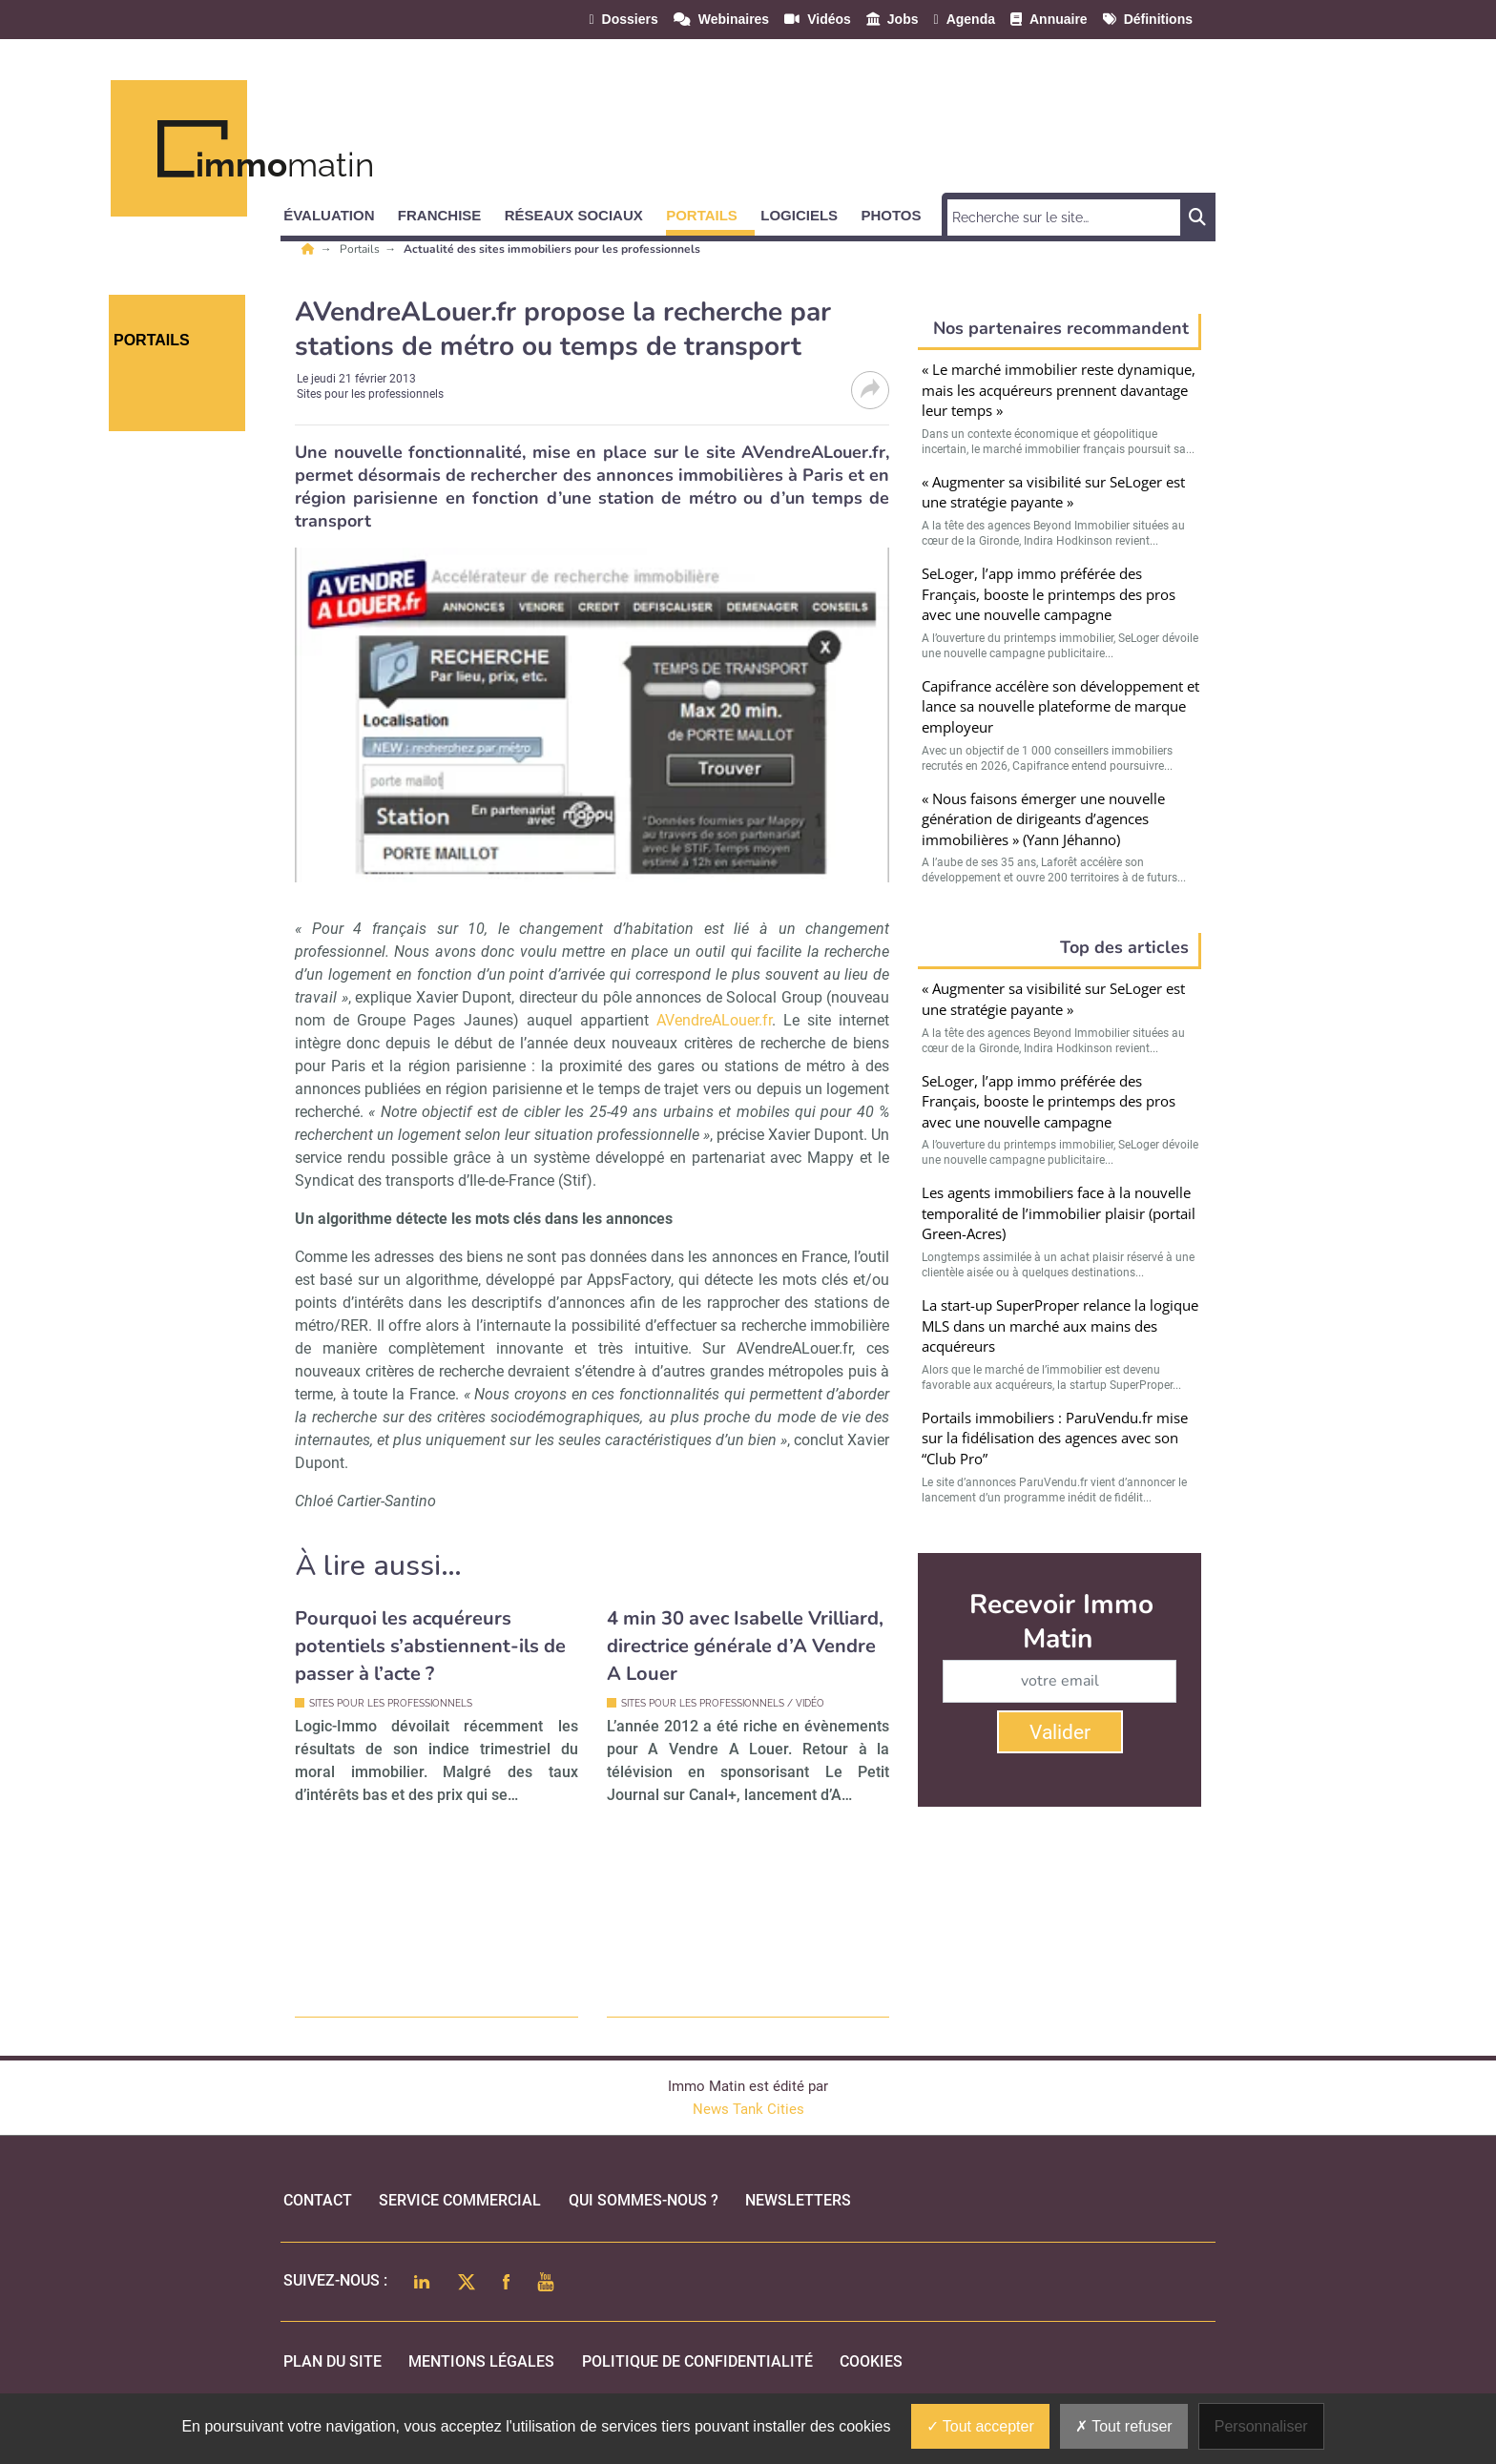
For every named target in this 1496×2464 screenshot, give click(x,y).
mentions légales (481, 2361)
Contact (317, 2200)
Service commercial (460, 2200)
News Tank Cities (748, 2109)
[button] (337, 212)
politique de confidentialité (697, 2361)
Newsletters (798, 2200)
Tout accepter (980, 2426)
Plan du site (332, 2361)
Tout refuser (1124, 2426)
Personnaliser (1261, 2426)
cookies (871, 2361)
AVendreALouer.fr (714, 1020)
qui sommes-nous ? (643, 2200)
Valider (1060, 1732)
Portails (361, 249)
